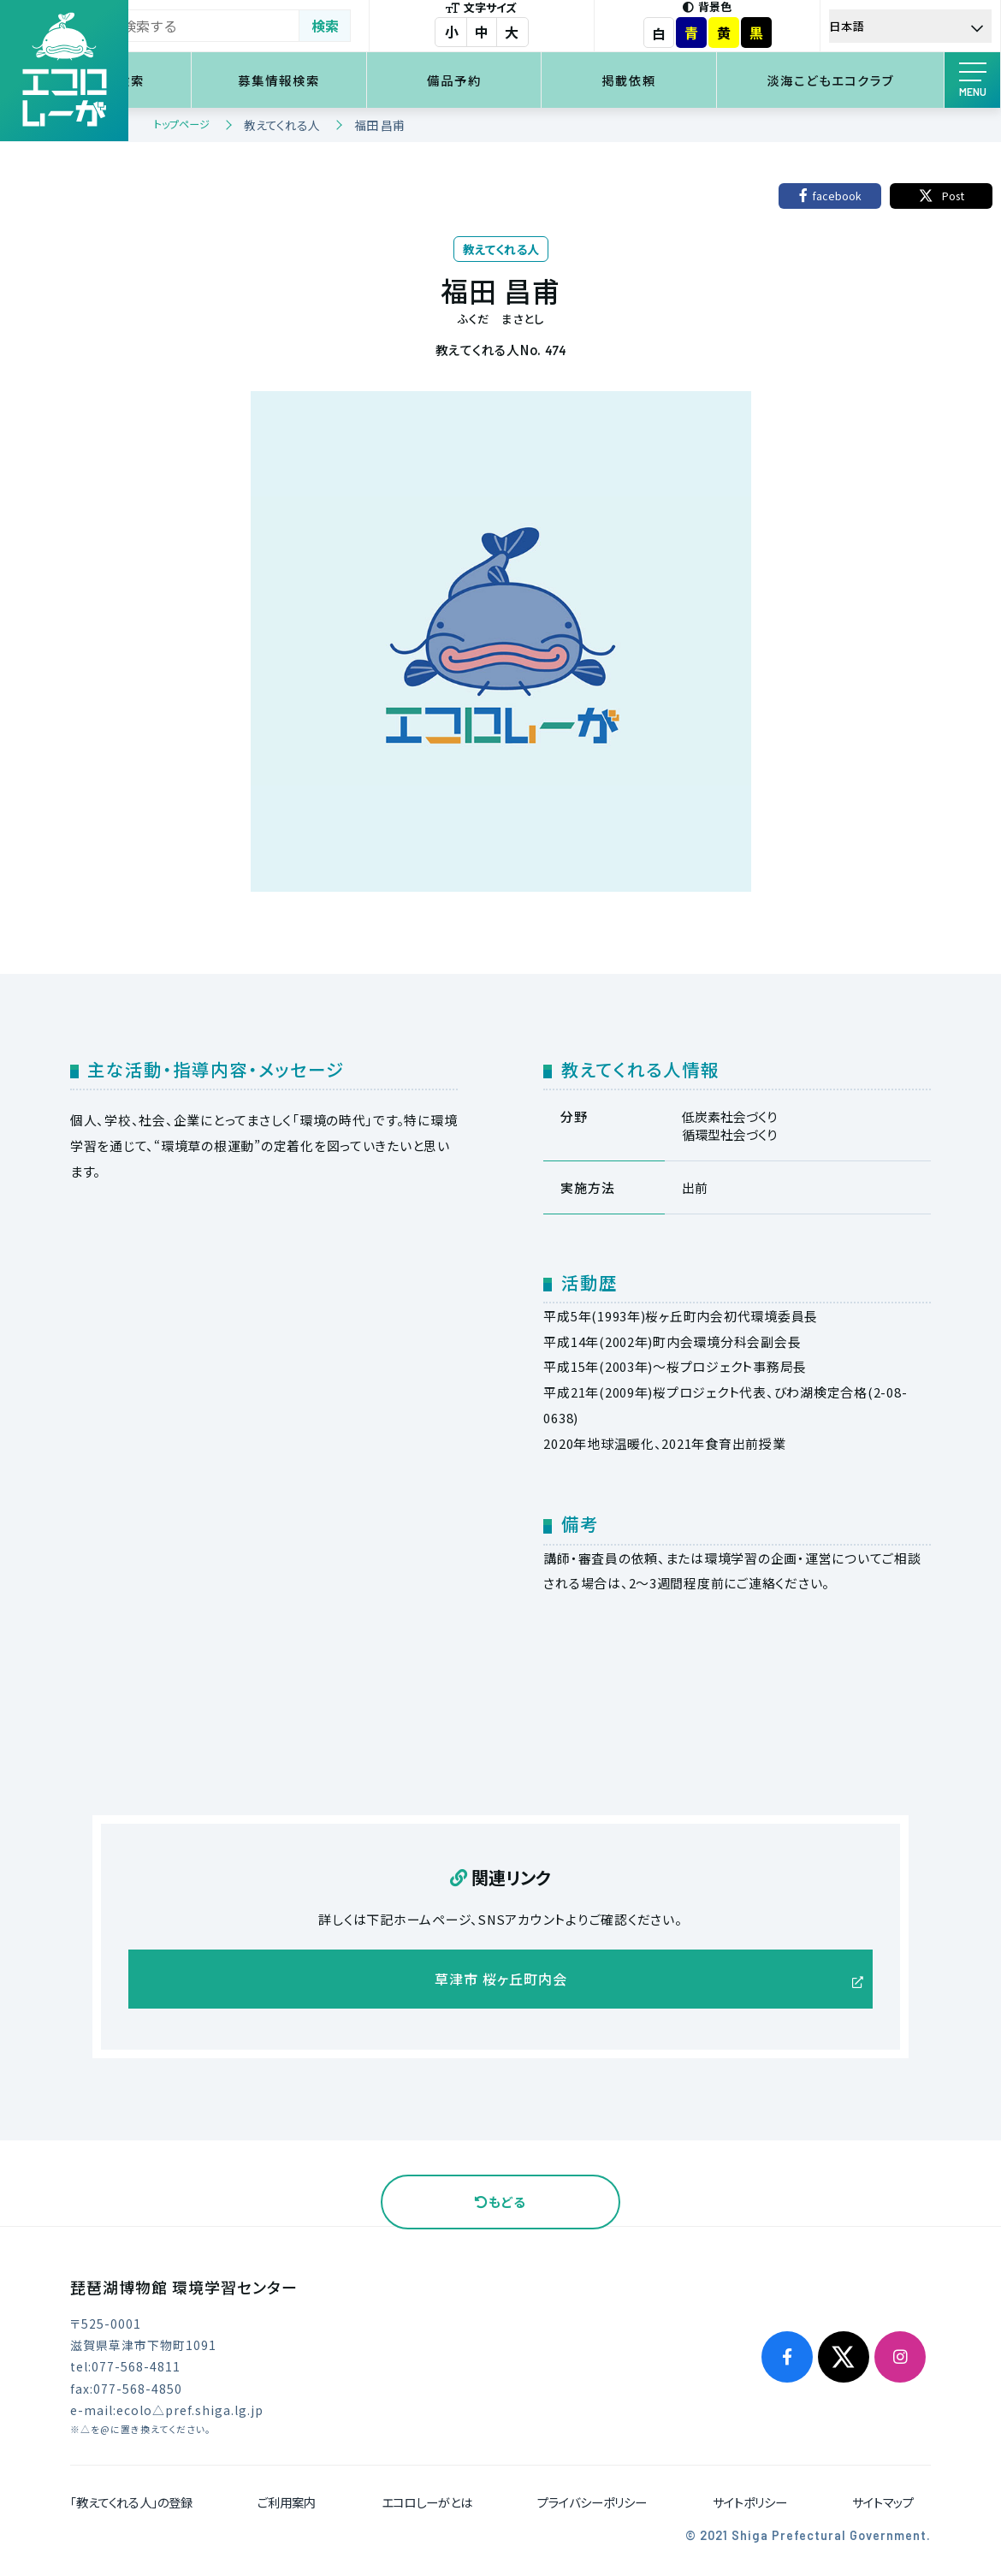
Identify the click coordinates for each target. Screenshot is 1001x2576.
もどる (500, 2207)
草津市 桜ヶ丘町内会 (501, 1982)
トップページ (182, 123)
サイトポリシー (750, 2507)
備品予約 (513, 80)
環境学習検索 (205, 80)
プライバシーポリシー (592, 2507)
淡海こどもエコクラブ (844, 80)
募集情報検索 (359, 80)
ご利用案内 (287, 2507)
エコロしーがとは (427, 2507)
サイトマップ (883, 2507)
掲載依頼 (667, 80)
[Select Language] (921, 26)
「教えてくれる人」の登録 (131, 2507)
